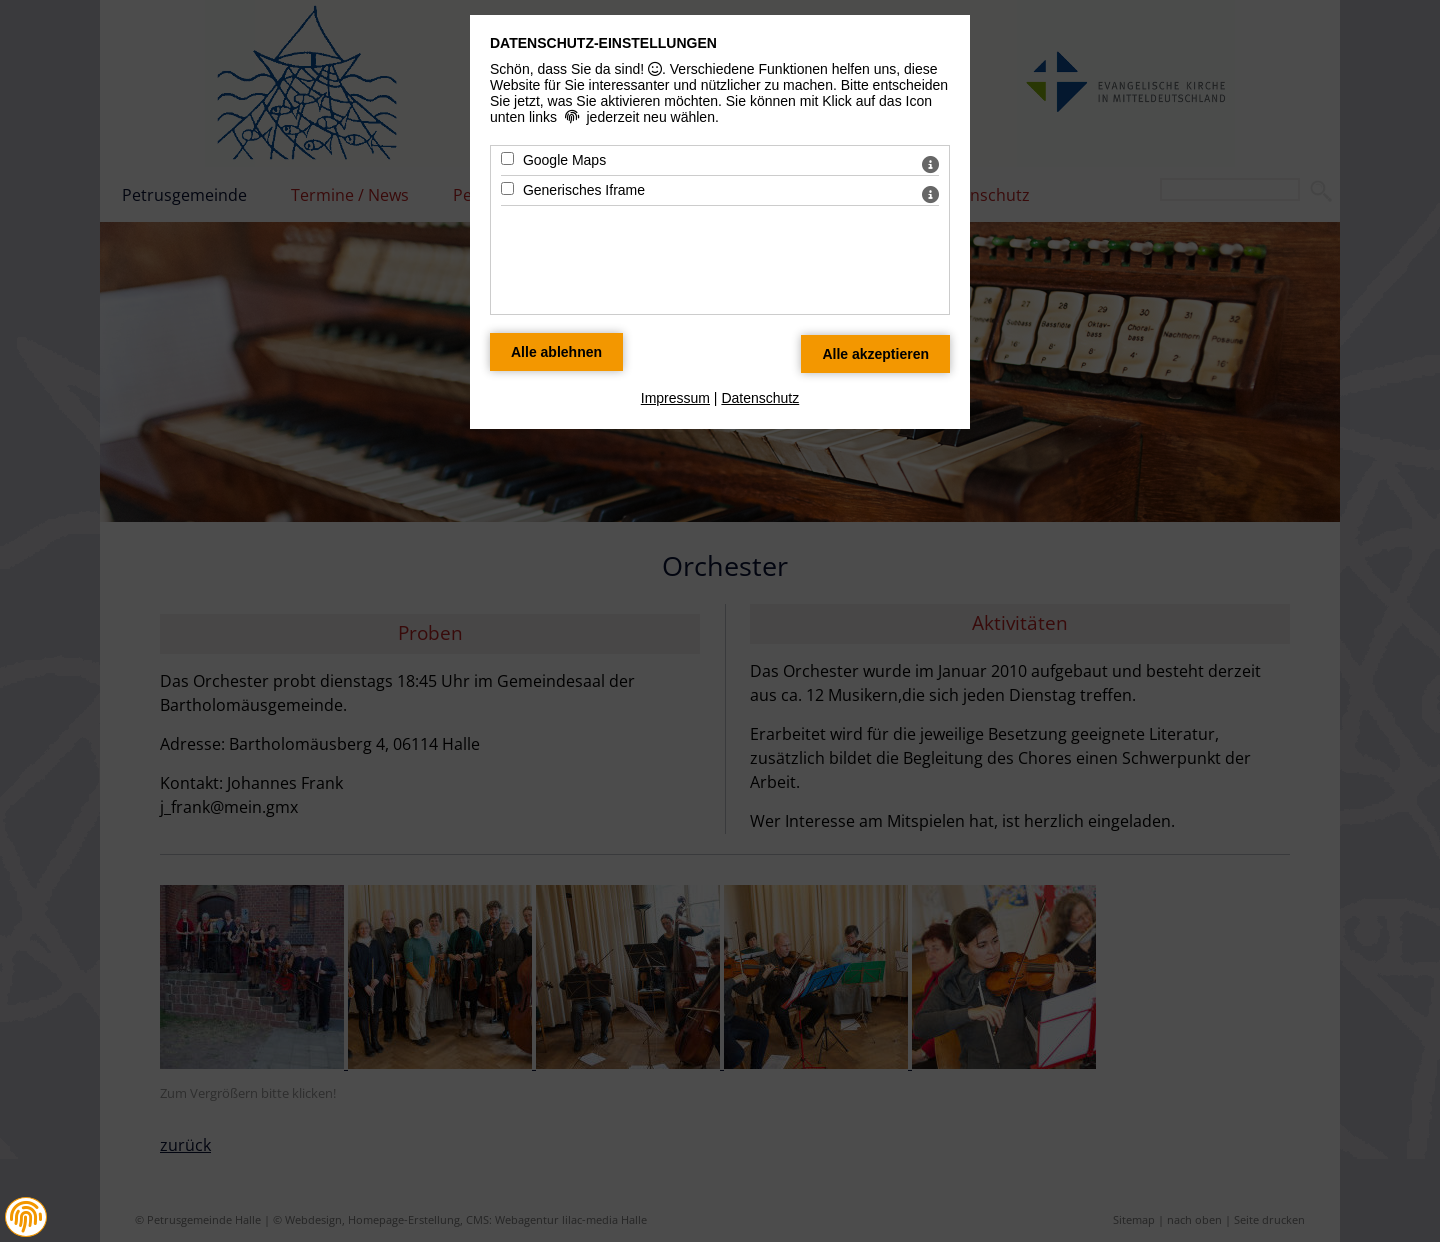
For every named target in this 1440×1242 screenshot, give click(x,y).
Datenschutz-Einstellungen (603, 43)
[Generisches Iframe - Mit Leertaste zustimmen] (507, 188)
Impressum (675, 398)
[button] (26, 1217)
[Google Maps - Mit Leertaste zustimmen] (507, 158)
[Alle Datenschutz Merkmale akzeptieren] (875, 354)
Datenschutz (760, 398)
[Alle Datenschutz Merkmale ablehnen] (556, 352)
